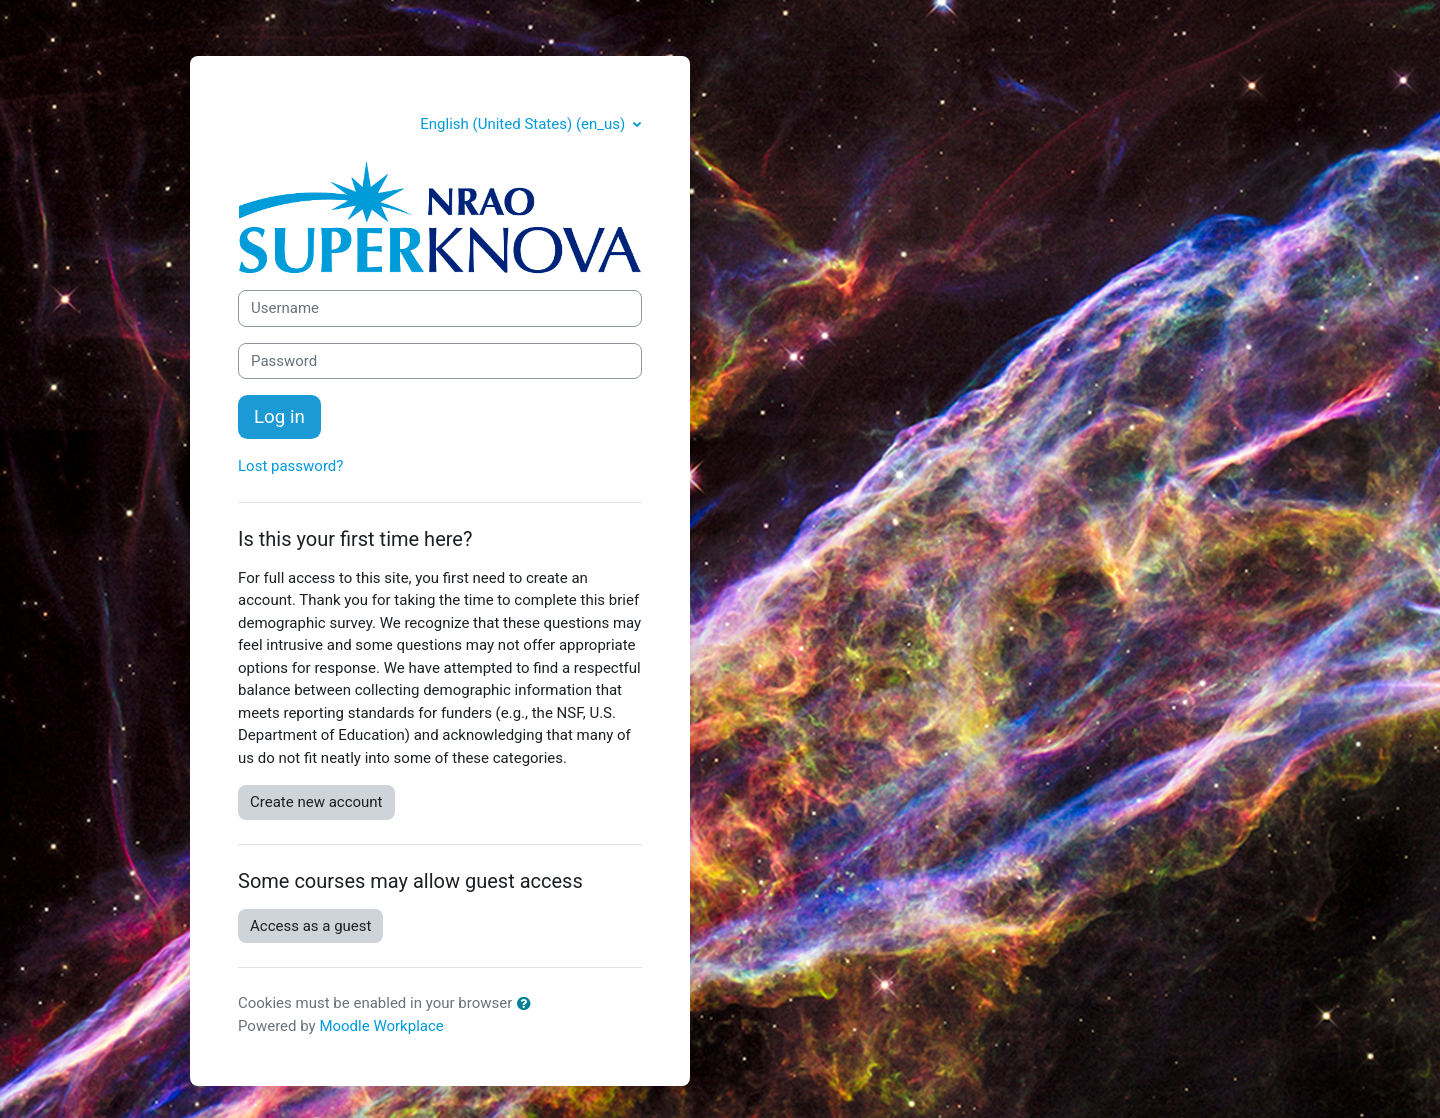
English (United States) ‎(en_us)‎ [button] (524, 124)
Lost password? (290, 466)
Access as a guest (310, 926)
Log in (279, 417)
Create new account (316, 802)
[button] (528, 1004)
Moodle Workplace (381, 1026)
